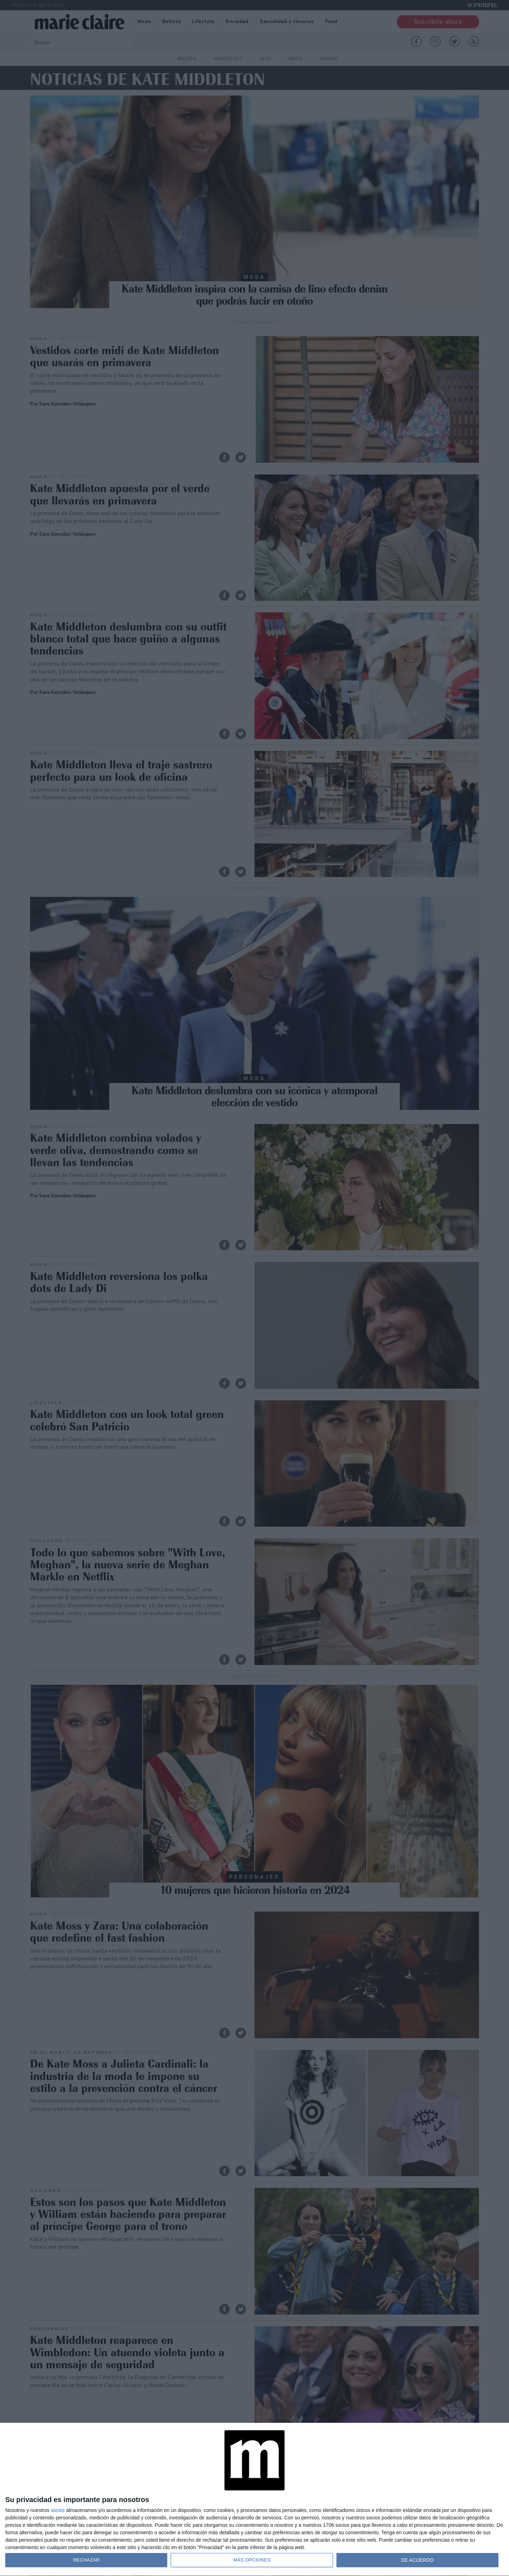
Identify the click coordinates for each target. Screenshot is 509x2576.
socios (58, 2510)
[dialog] (254, 2499)
